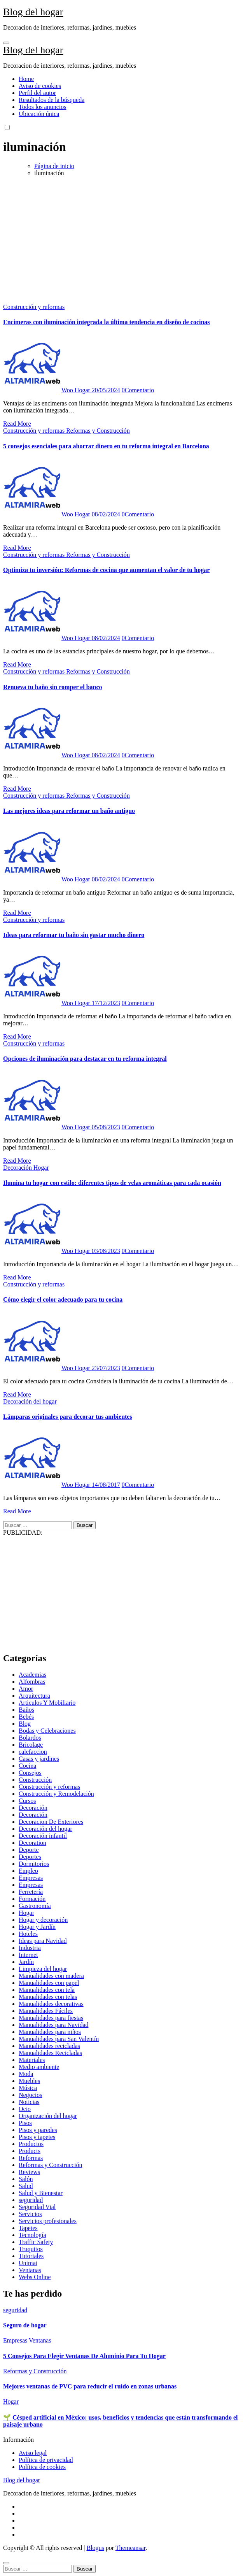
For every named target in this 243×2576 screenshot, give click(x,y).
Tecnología (32, 2235)
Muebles (29, 2081)
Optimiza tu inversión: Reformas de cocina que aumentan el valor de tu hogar (106, 570)
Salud (26, 2186)
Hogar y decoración (43, 1919)
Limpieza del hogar (43, 1968)
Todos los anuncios (42, 107)
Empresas (31, 1877)
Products (29, 2151)
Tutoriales (31, 2256)
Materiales (32, 2060)
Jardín (26, 1961)
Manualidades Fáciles (46, 2010)
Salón (26, 2179)
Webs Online (35, 2277)
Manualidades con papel (49, 1982)
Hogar (41, 1167)
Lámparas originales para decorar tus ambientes (67, 1416)
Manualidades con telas (48, 1996)
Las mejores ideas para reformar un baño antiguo (69, 810)
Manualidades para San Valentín (59, 2039)
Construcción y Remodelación (56, 1793)
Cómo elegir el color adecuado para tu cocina (62, 1299)
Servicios (30, 2214)
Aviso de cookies (40, 85)
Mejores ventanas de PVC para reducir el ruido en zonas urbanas (90, 2386)
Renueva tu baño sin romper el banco (52, 687)
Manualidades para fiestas (51, 2017)
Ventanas (30, 2270)
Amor (26, 1688)
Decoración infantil (43, 1835)
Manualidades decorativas (51, 2003)
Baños (26, 1709)
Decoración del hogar (30, 1401)
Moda (26, 2074)
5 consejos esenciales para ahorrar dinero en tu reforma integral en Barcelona (106, 446)
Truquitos (31, 2249)
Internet (28, 1954)
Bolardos (30, 1737)
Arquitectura (34, 1695)
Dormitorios (34, 1863)
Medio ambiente (39, 2067)
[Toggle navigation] (6, 43)
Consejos (30, 1772)
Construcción (35, 1779)
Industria (30, 1947)
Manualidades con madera (51, 1975)
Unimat (28, 2263)
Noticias (29, 2102)
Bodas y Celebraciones (47, 1730)
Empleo (28, 1870)
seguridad (31, 2200)
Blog (25, 1723)
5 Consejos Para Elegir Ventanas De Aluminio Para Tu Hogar (84, 2356)
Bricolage (31, 1744)
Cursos (27, 1800)
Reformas (31, 2158)
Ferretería (31, 1891)
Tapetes (28, 2228)
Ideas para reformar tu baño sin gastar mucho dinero (73, 935)
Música (28, 2088)
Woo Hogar (47, 390)
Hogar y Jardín (37, 1926)
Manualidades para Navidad (53, 2024)
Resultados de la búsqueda (51, 100)
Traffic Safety (36, 2242)
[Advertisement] (121, 237)
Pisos (25, 2123)
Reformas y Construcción (98, 430)
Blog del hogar (33, 12)
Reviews (29, 2172)
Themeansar (130, 2547)
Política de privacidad (46, 2460)
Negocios (30, 2095)
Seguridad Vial (37, 2207)
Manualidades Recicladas (50, 2053)
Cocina (27, 1765)
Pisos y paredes (38, 2130)
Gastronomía (35, 1905)
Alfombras (32, 1681)
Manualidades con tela (47, 1989)
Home (26, 78)
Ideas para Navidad (43, 1940)
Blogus (95, 2547)
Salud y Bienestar (41, 2193)
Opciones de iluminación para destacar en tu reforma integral (85, 1058)
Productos (31, 2144)
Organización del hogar (48, 2116)
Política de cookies (42, 2467)
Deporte (29, 1849)
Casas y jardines (39, 1758)
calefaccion (33, 1751)
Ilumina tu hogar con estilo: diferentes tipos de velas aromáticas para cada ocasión (112, 1182)
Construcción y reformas (34, 307)
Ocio (25, 2109)
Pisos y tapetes (37, 2137)
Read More (17, 423)
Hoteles (28, 1933)
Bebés (26, 1716)
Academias (32, 1674)
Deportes (30, 1856)
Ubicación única (39, 114)
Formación (32, 1898)
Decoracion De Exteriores (51, 1821)
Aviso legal (33, 2453)
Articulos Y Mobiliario (47, 1702)
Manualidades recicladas (49, 2046)
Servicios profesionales (48, 2221)
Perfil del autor (37, 92)
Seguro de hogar (25, 2325)
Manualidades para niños (50, 2032)
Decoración (18, 1167)
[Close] (6, 2563)
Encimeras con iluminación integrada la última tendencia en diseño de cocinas (106, 322)
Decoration (32, 1842)
